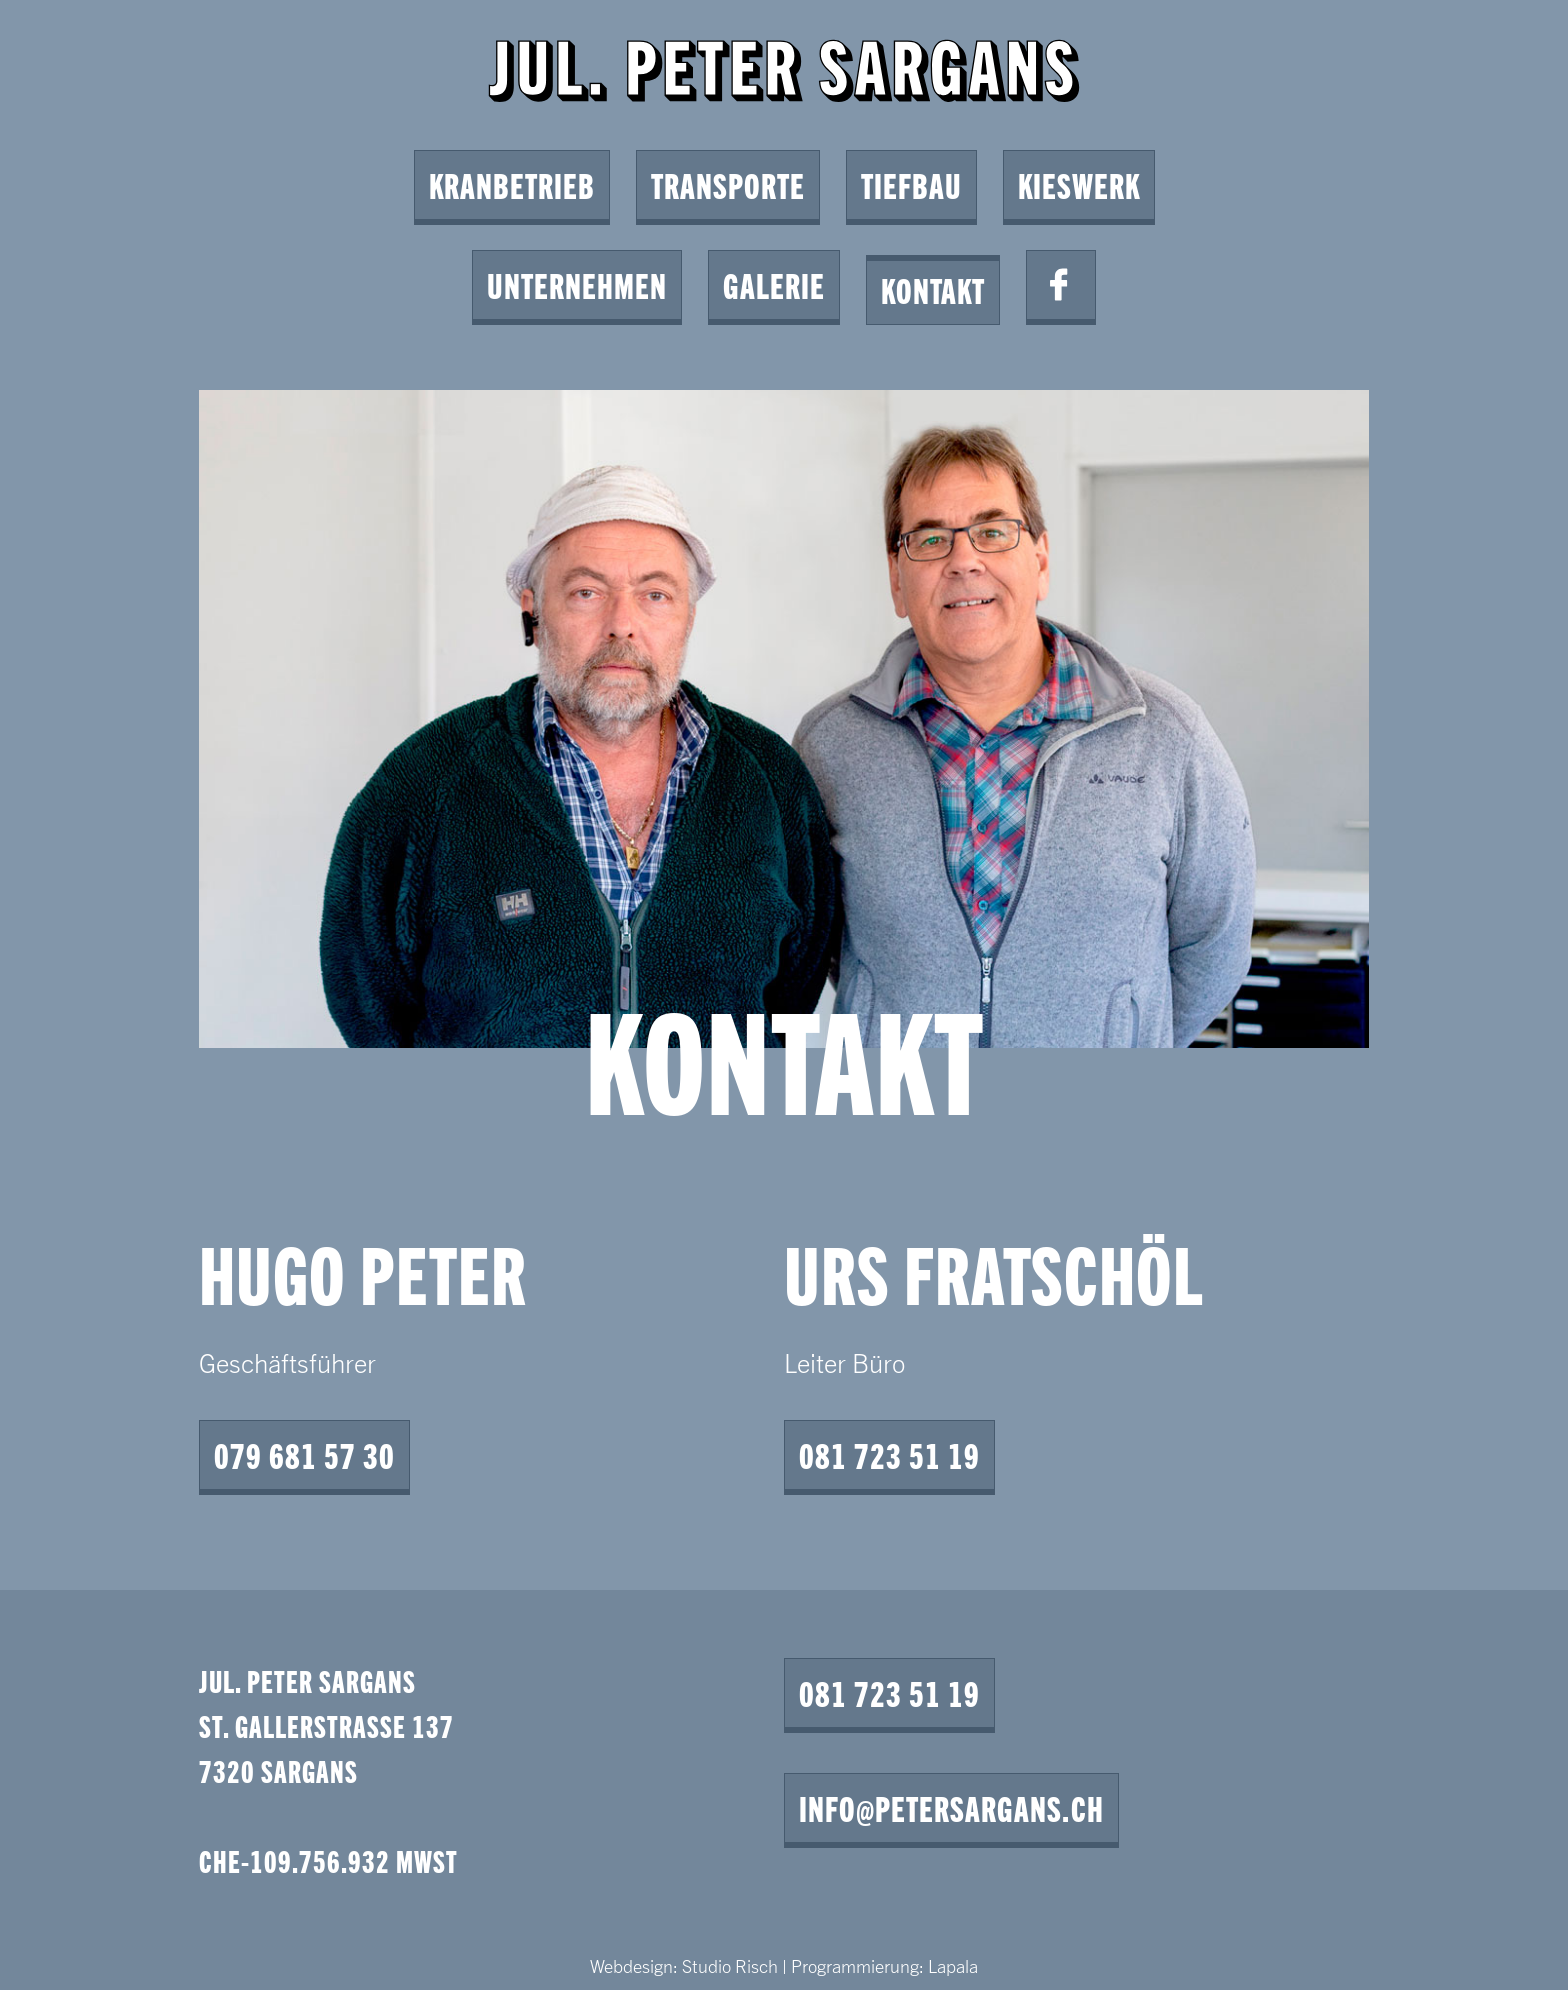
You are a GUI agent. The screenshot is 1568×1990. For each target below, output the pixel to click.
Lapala (953, 1966)
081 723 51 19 (889, 1454)
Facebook (1061, 285)
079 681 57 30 (304, 1454)
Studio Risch (730, 1966)
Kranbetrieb (512, 184)
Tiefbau (911, 184)
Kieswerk (1079, 184)
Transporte (728, 184)
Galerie (774, 284)
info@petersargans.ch (951, 1807)
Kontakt (933, 289)
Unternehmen (577, 284)
